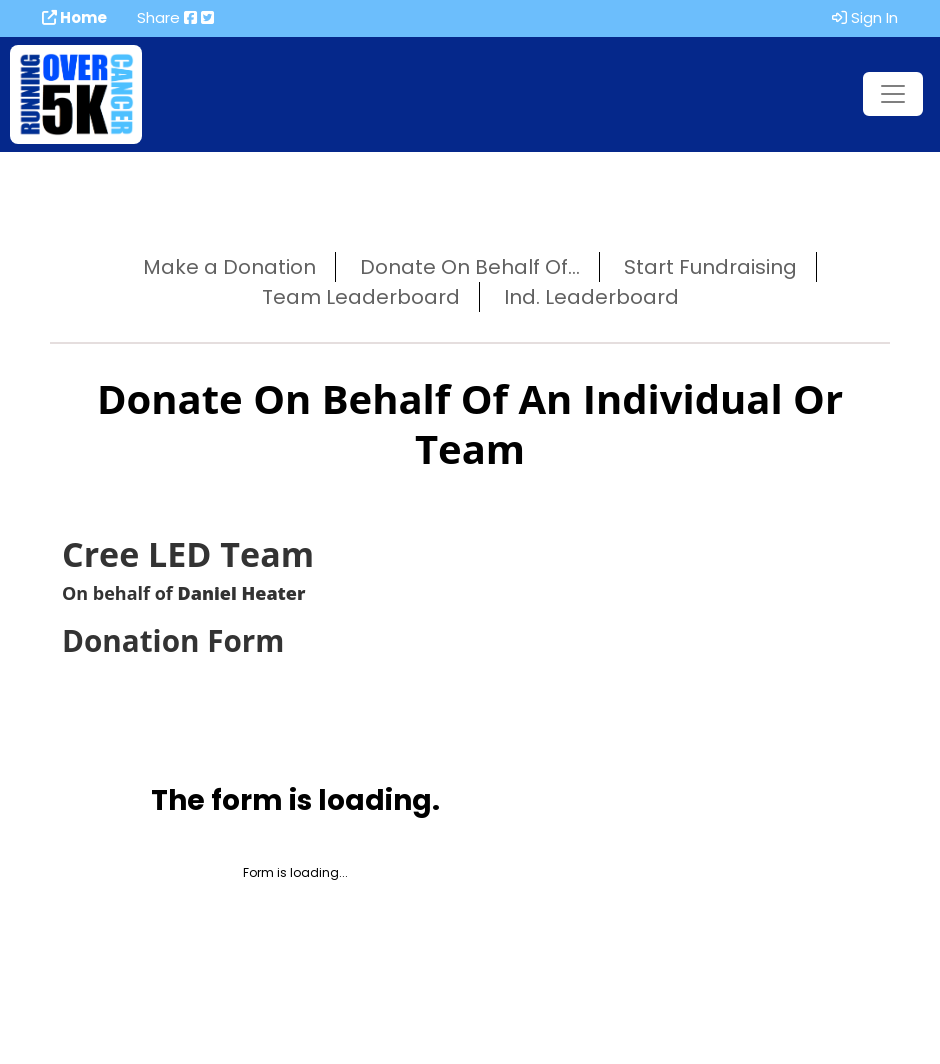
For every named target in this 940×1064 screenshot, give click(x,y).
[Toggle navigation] (893, 94)
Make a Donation (229, 267)
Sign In (865, 17)
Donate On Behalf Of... (470, 267)
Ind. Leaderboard (591, 297)
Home (74, 17)
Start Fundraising (710, 267)
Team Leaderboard (361, 297)
